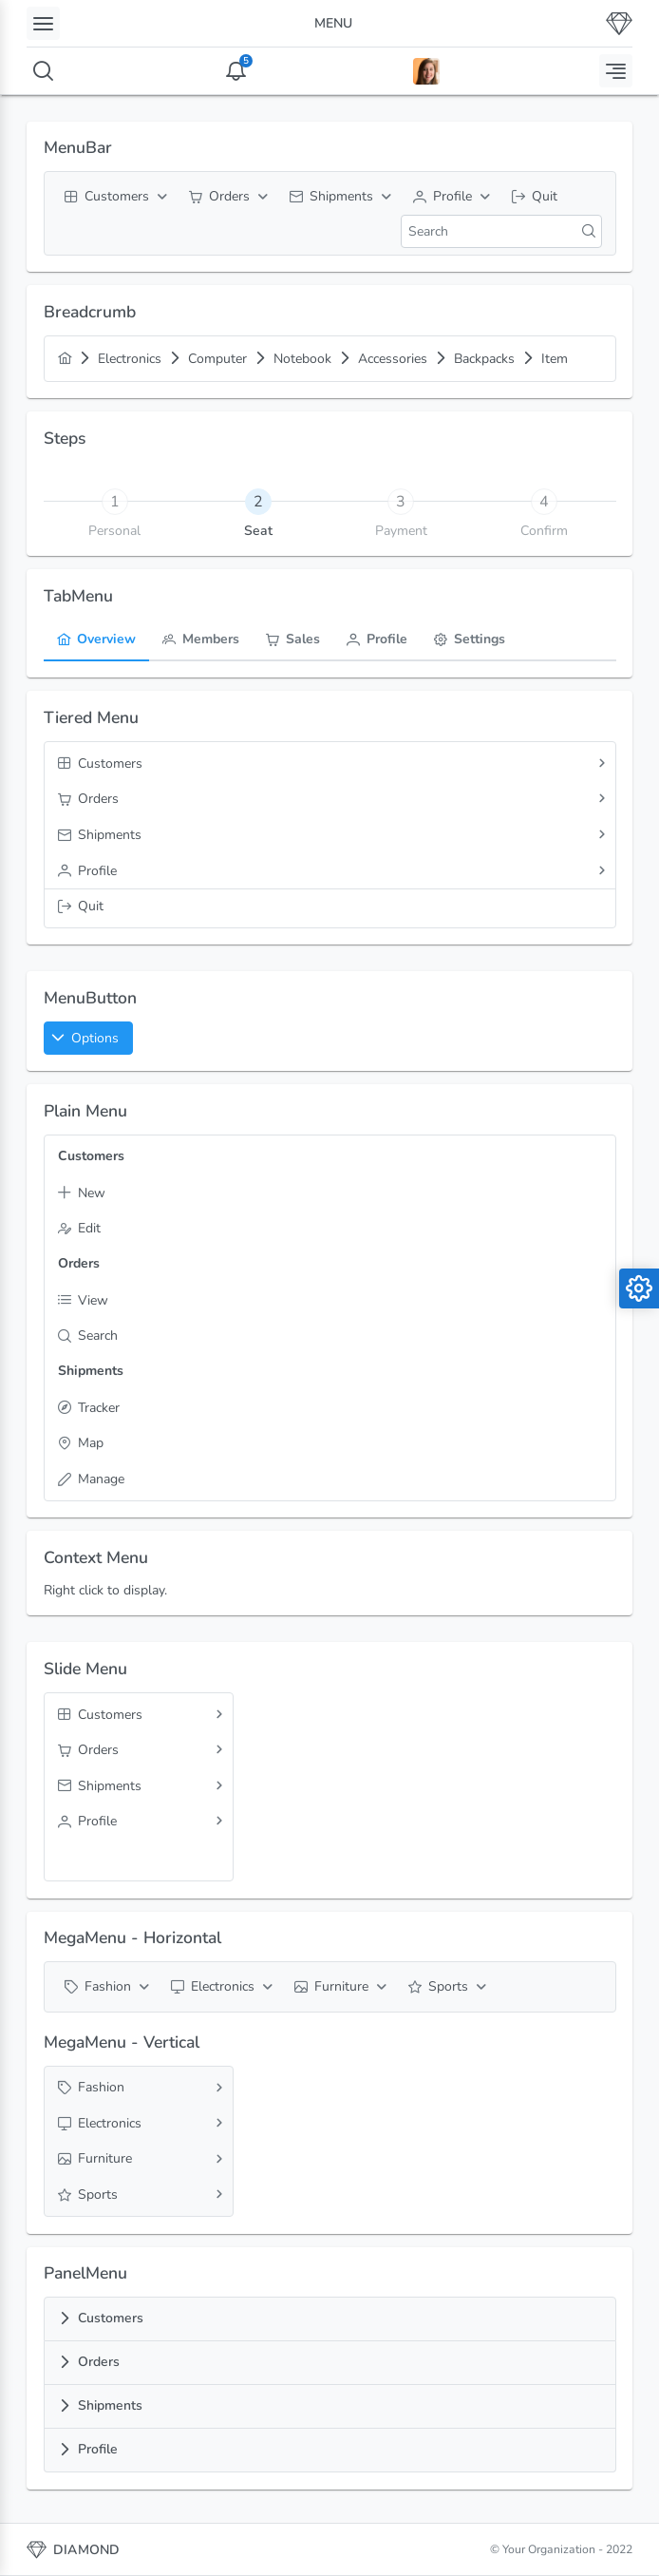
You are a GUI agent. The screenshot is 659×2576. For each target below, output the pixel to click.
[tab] (258, 501)
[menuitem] (113, 197)
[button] (88, 1038)
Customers (110, 2318)
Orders (99, 2362)
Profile (98, 2449)
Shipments (110, 2405)
